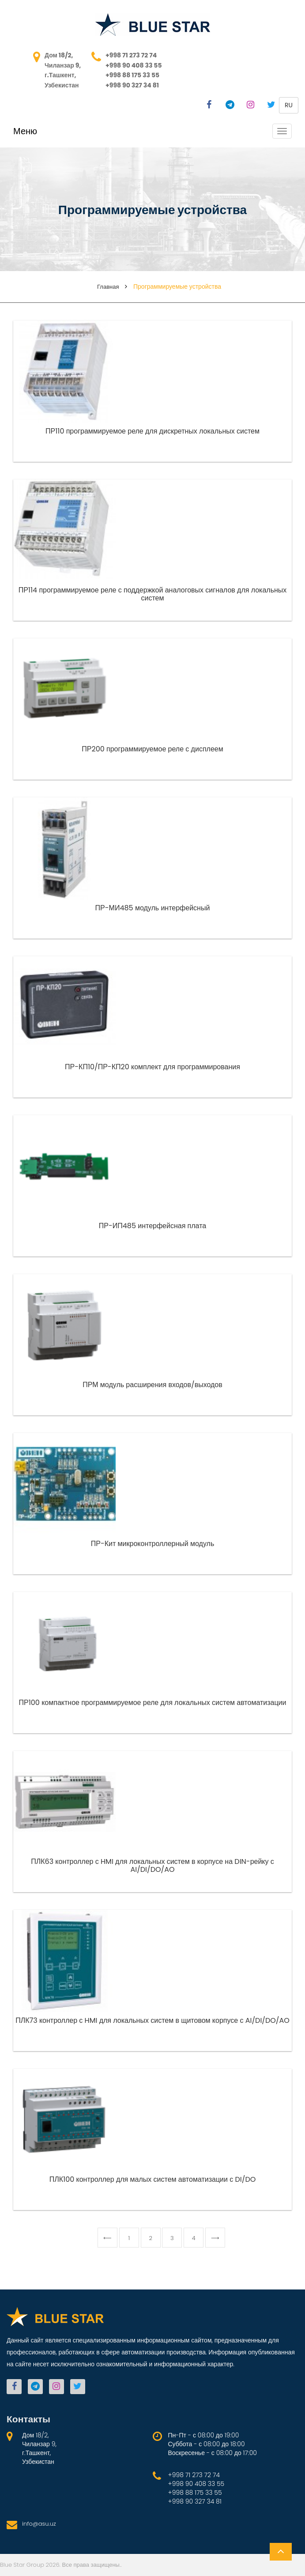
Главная (108, 287)
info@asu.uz (39, 2523)
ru (289, 105)
